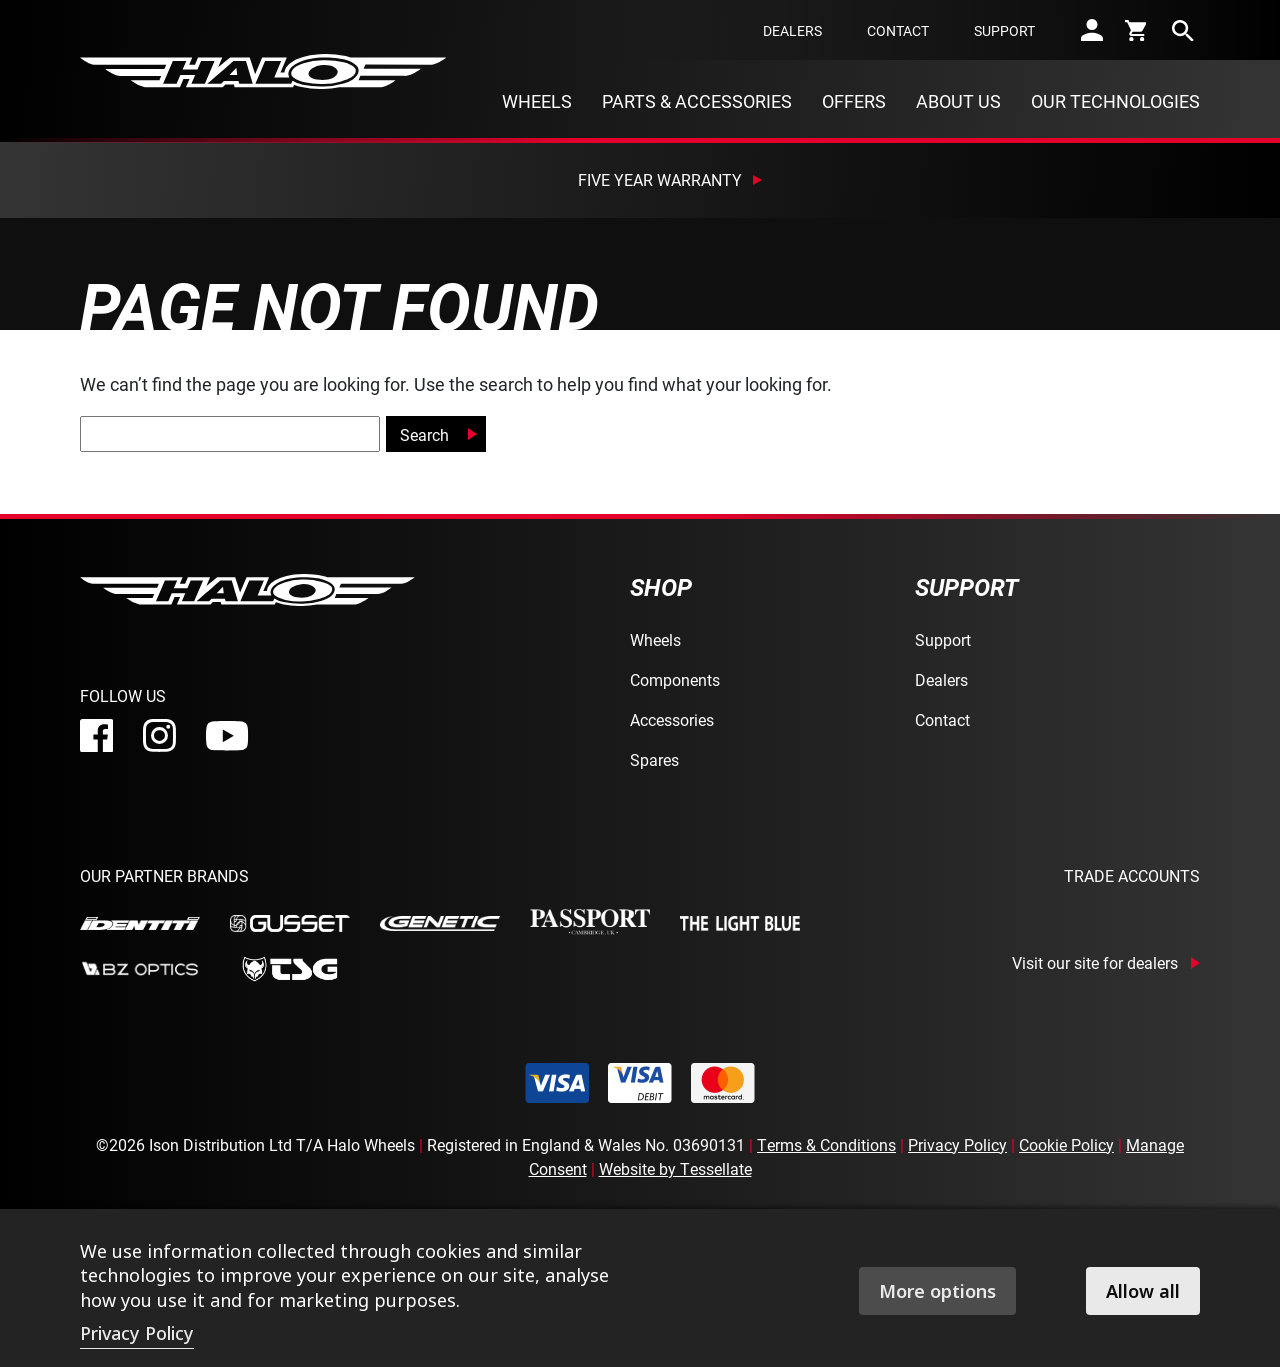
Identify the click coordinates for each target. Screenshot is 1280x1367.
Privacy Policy (957, 1144)
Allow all (1143, 1291)
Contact (898, 30)
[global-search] (230, 434)
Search (424, 434)
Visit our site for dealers (1095, 963)
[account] (1092, 30)
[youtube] (227, 736)
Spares (654, 759)
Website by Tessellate (675, 1168)
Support (1004, 30)
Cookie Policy (1066, 1144)
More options (937, 1291)
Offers (854, 101)
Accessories (672, 719)
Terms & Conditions (826, 1144)
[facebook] (96, 735)
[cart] (1137, 30)
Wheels (537, 101)
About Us (958, 101)
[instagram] (159, 735)
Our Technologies (1115, 101)
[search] (1183, 30)
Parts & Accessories (697, 101)
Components (675, 679)
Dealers (792, 30)
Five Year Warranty (660, 179)
